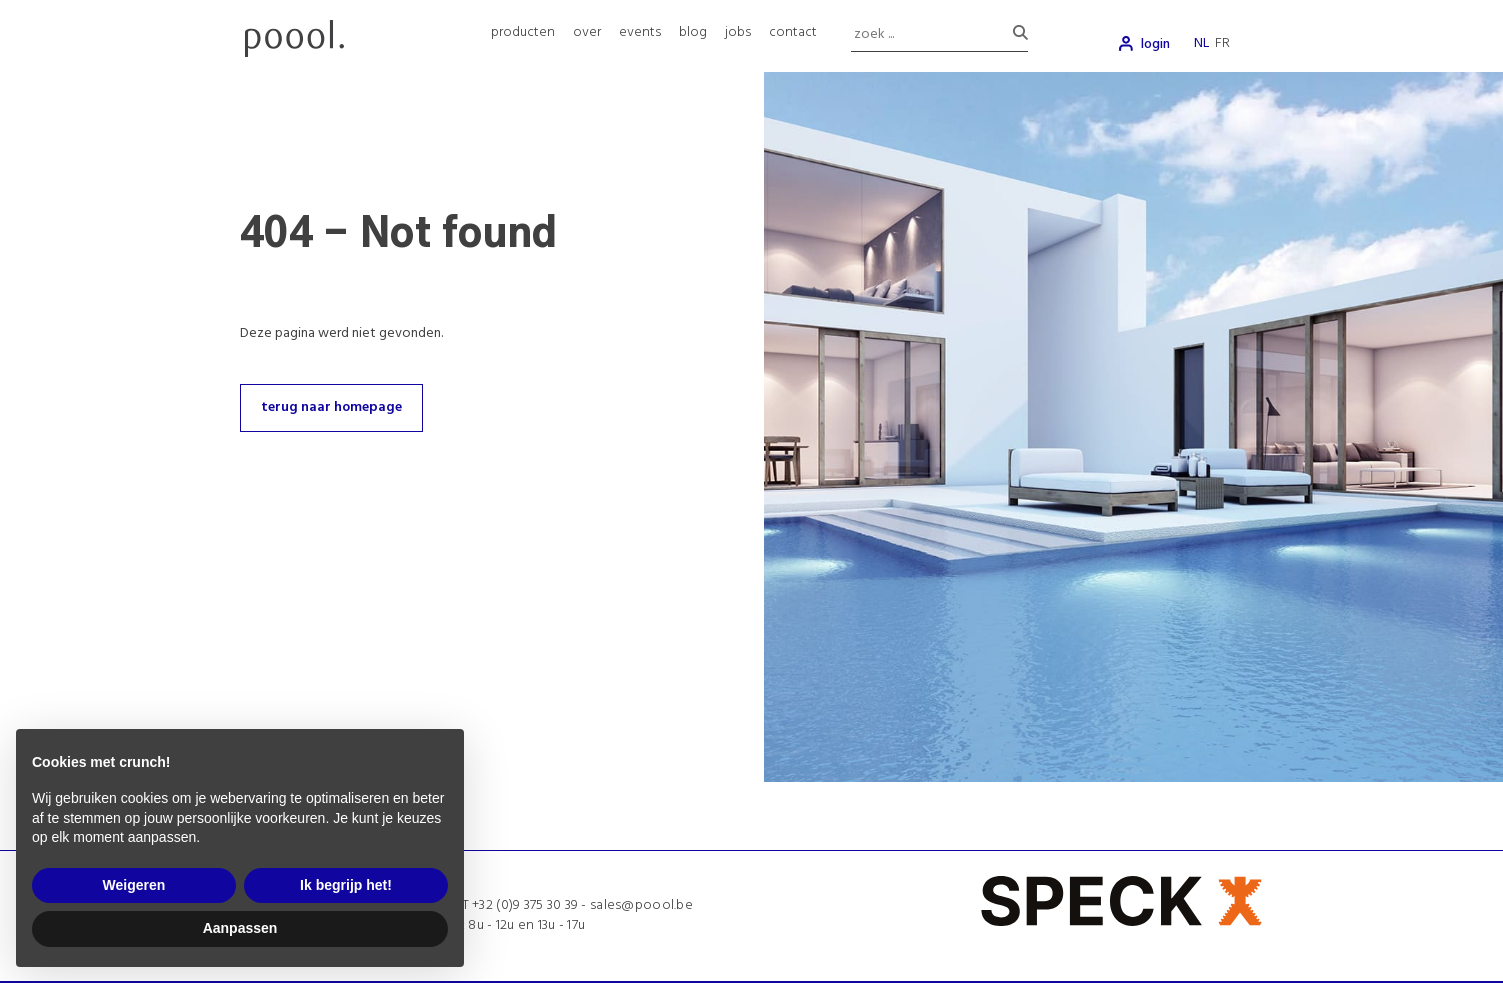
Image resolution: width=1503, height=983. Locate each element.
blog (693, 32)
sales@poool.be (641, 905)
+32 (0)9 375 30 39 (525, 905)
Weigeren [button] (134, 885)
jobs (738, 32)
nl (1201, 43)
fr (1222, 43)
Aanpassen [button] (240, 928)
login (1155, 44)
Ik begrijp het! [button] (346, 885)
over (587, 32)
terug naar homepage (331, 407)
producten (523, 32)
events (640, 32)
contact (793, 32)
